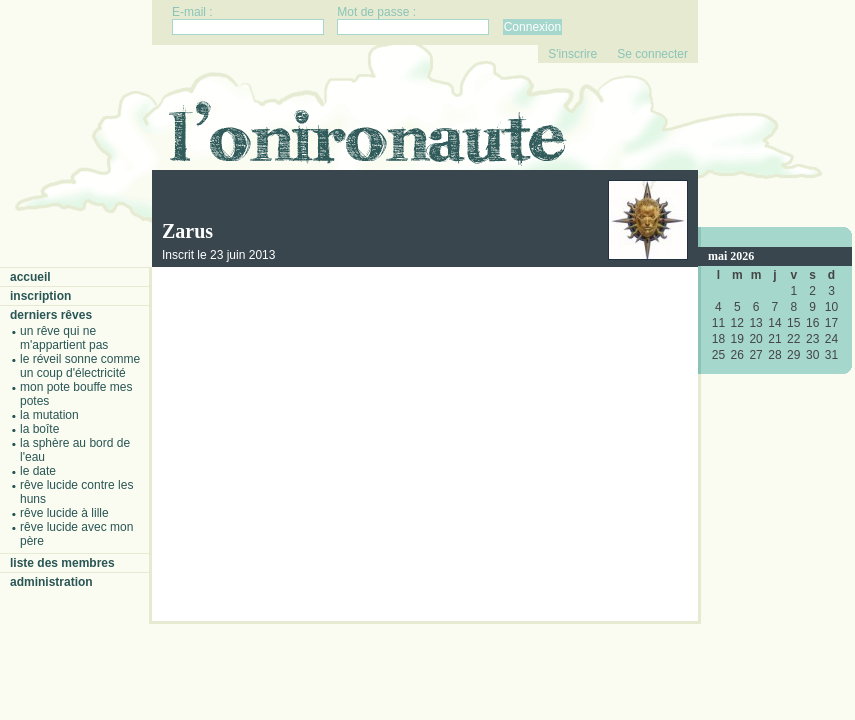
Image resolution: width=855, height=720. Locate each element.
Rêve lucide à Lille (64, 513)
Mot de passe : (376, 12)
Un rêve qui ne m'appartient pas (64, 338)
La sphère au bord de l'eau (75, 450)
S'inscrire (572, 54)
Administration (51, 582)
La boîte (39, 429)
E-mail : (192, 12)
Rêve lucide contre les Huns (76, 492)
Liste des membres (62, 563)
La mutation (49, 415)
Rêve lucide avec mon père (76, 534)
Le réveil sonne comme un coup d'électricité (80, 366)
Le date (38, 471)
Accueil (30, 277)
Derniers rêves (51, 315)
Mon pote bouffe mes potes (76, 394)
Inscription (40, 296)
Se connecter (652, 54)
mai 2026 (731, 256)
